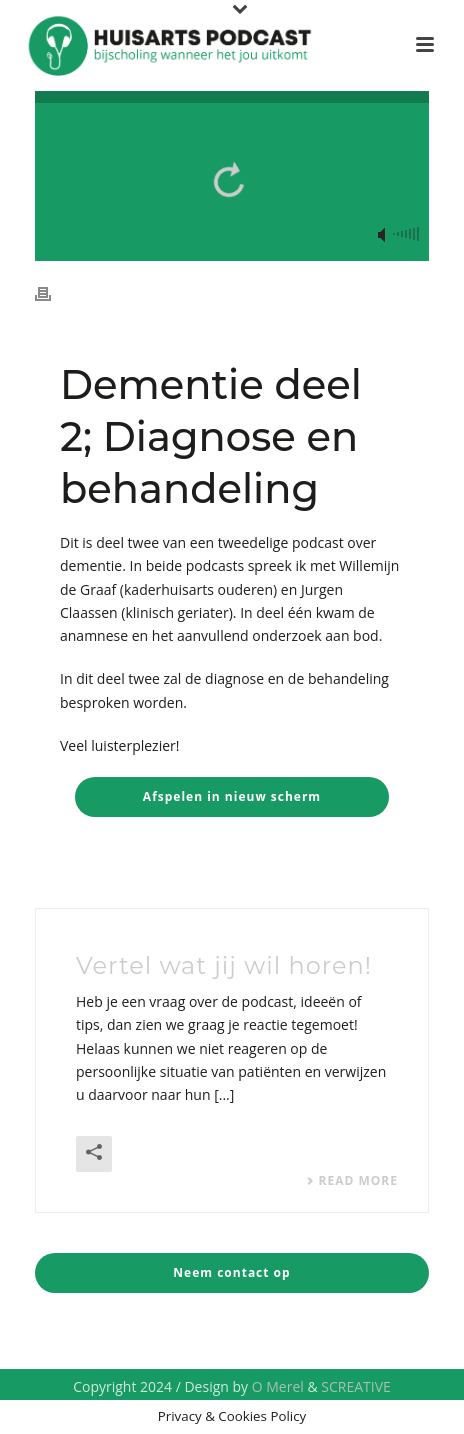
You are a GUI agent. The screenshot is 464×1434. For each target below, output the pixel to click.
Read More (352, 1181)
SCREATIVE (356, 1386)
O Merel (278, 1386)
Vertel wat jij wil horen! (224, 965)
